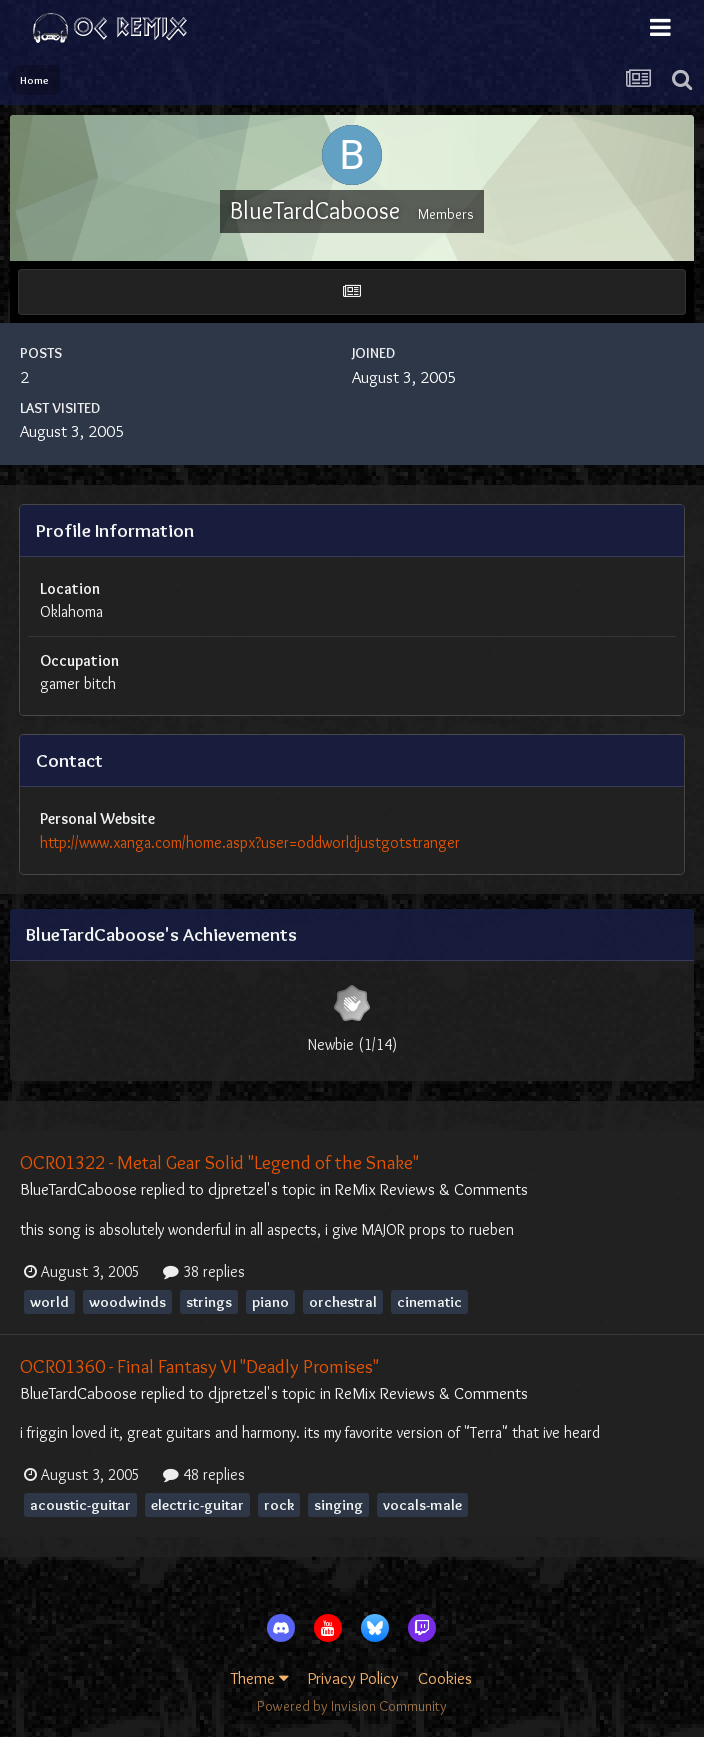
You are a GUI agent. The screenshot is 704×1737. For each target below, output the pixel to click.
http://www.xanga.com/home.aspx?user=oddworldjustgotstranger (250, 842)
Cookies (445, 1678)
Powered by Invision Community (352, 1706)
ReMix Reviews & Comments (431, 1189)
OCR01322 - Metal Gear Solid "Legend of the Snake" (219, 1162)
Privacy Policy (353, 1678)
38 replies (204, 1271)
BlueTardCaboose (78, 1189)
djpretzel (237, 1189)
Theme (260, 1678)
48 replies (204, 1474)
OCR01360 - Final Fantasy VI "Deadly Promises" (199, 1366)
